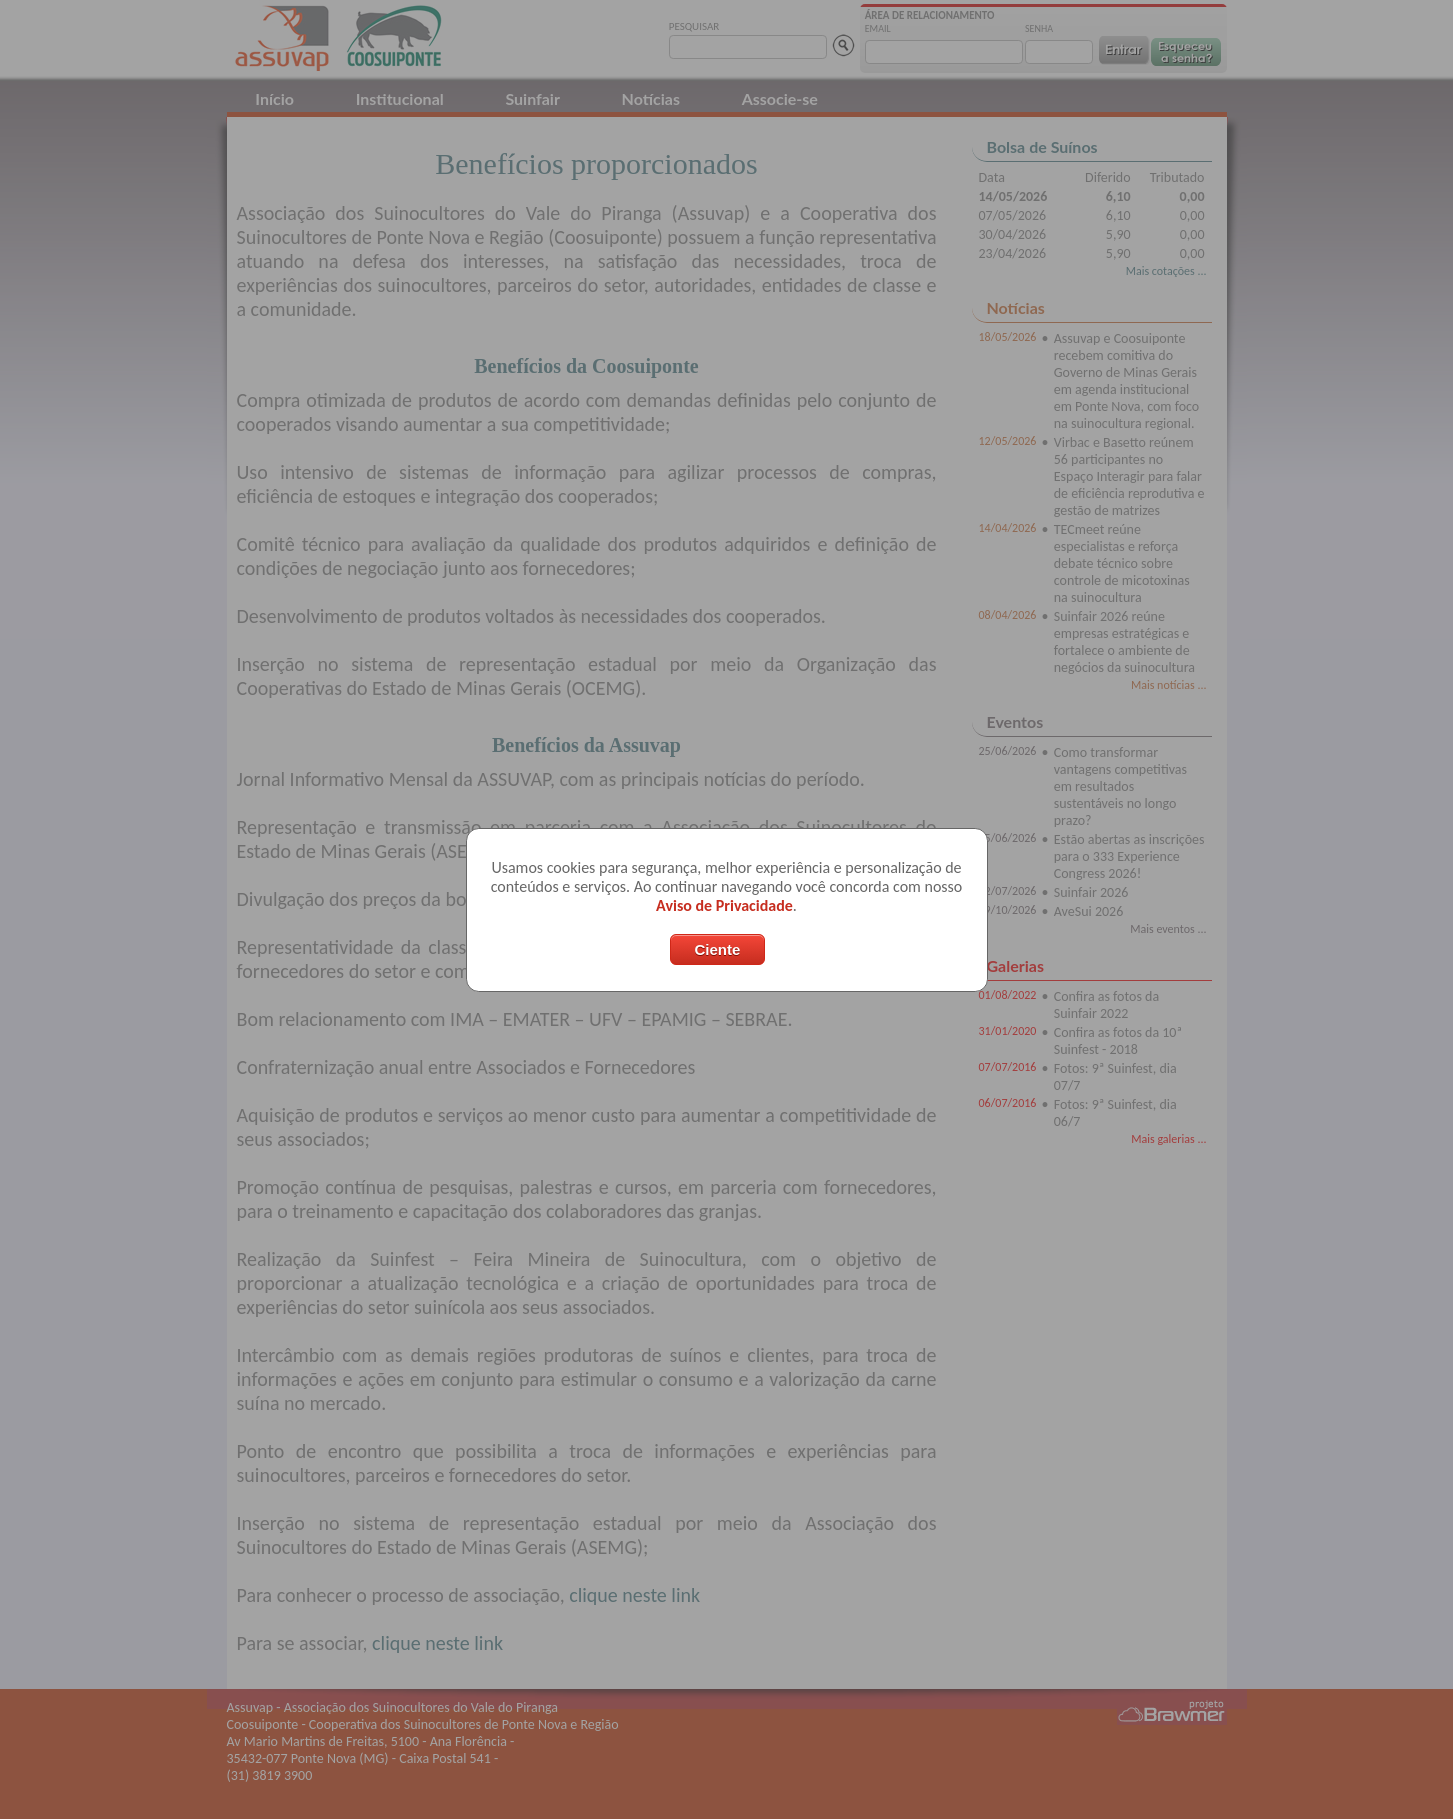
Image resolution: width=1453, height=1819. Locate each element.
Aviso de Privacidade (724, 905)
